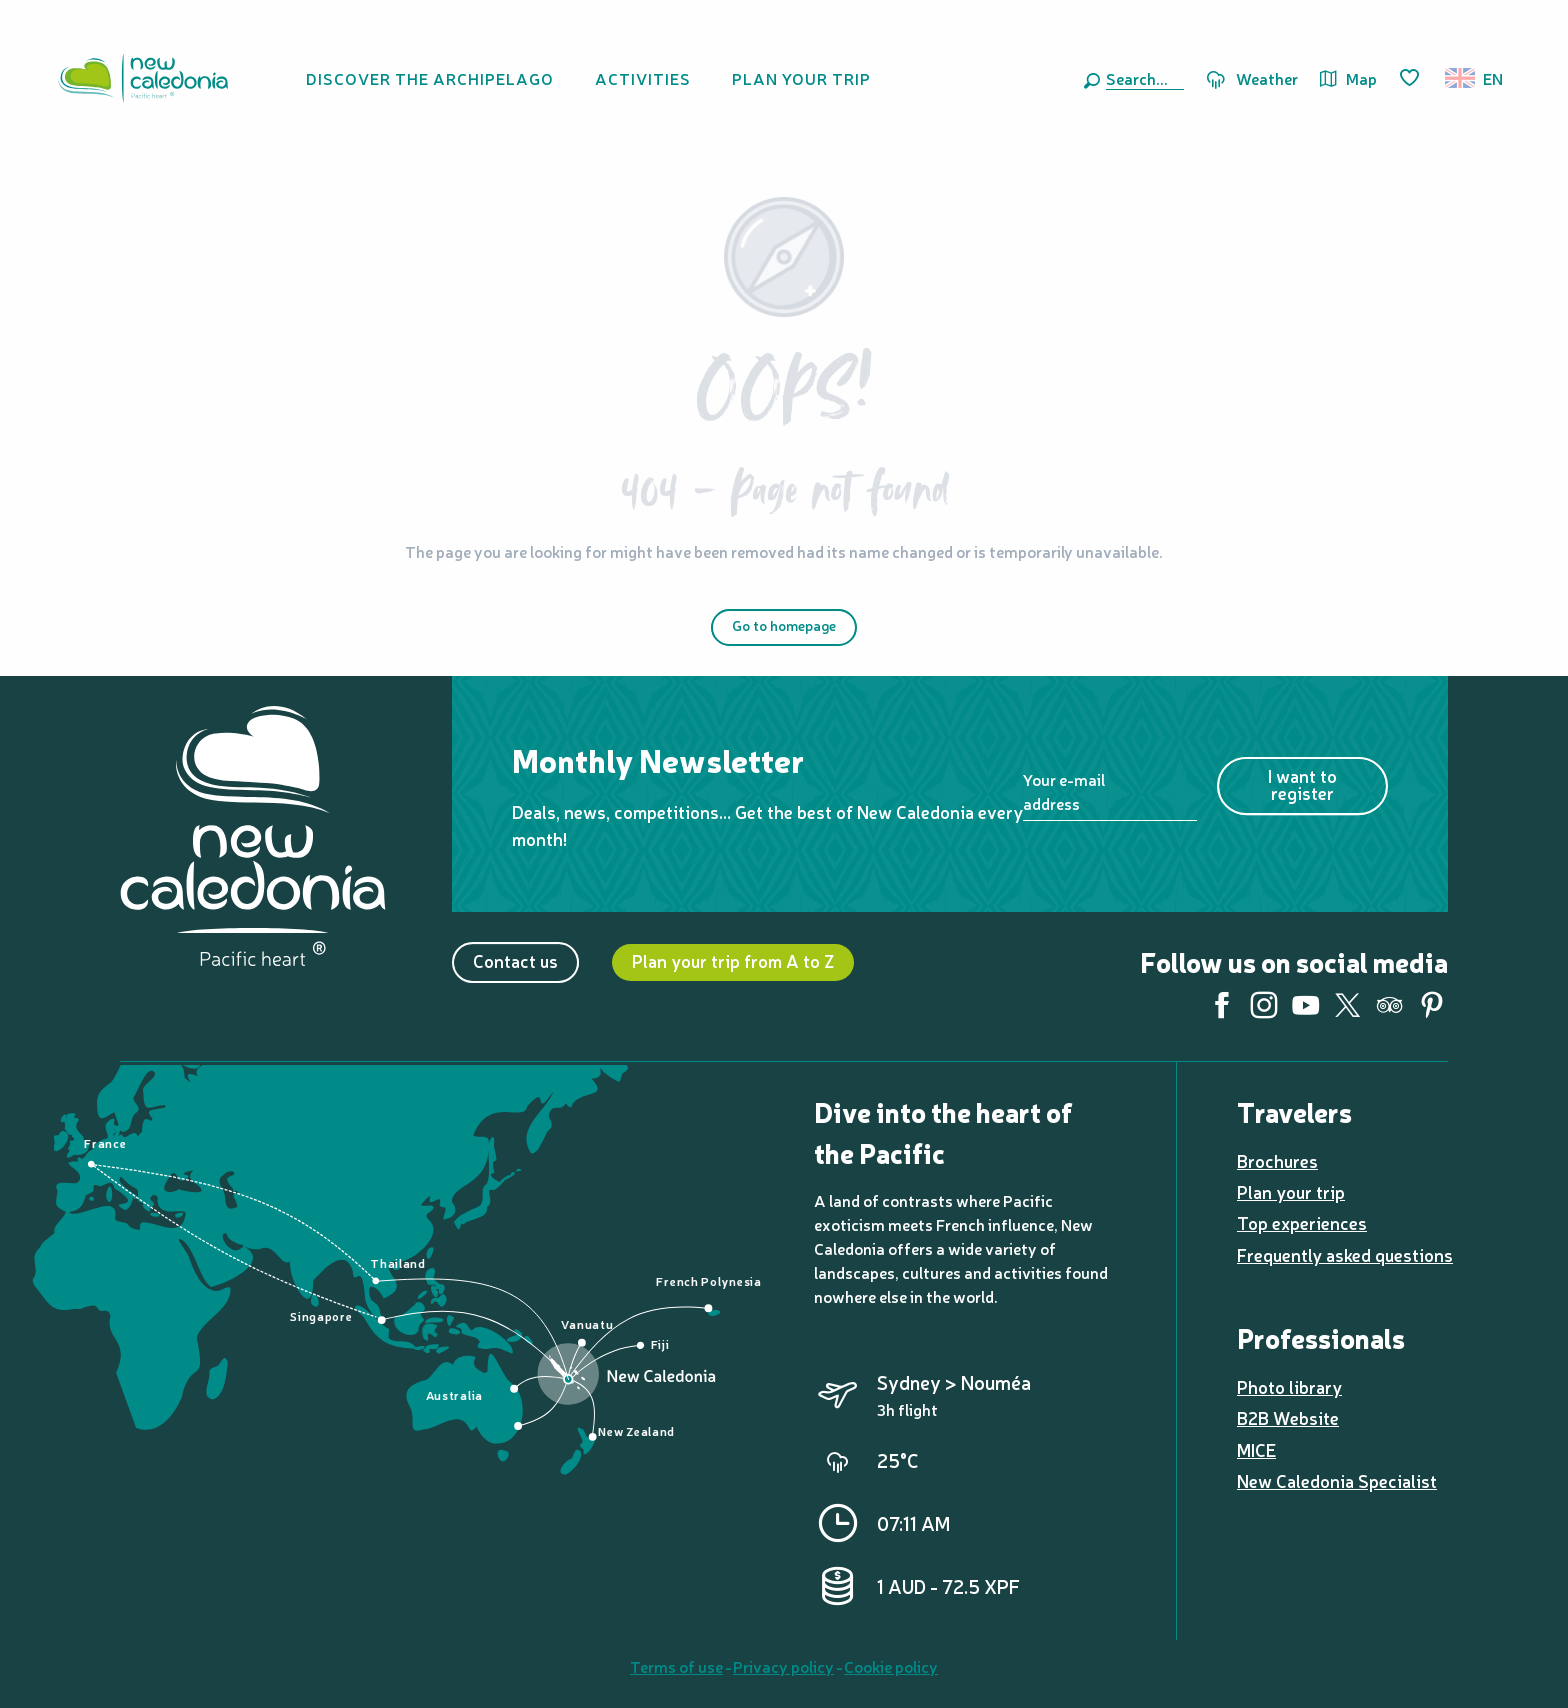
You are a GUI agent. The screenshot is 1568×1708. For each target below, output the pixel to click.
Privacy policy (783, 1666)
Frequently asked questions (1345, 1254)
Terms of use (676, 1666)
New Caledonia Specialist (1337, 1480)
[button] (1141, 78)
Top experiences (1302, 1222)
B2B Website (1288, 1417)
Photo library (1289, 1386)
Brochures (1277, 1160)
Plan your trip (1291, 1191)
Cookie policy (891, 1666)
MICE (1256, 1449)
